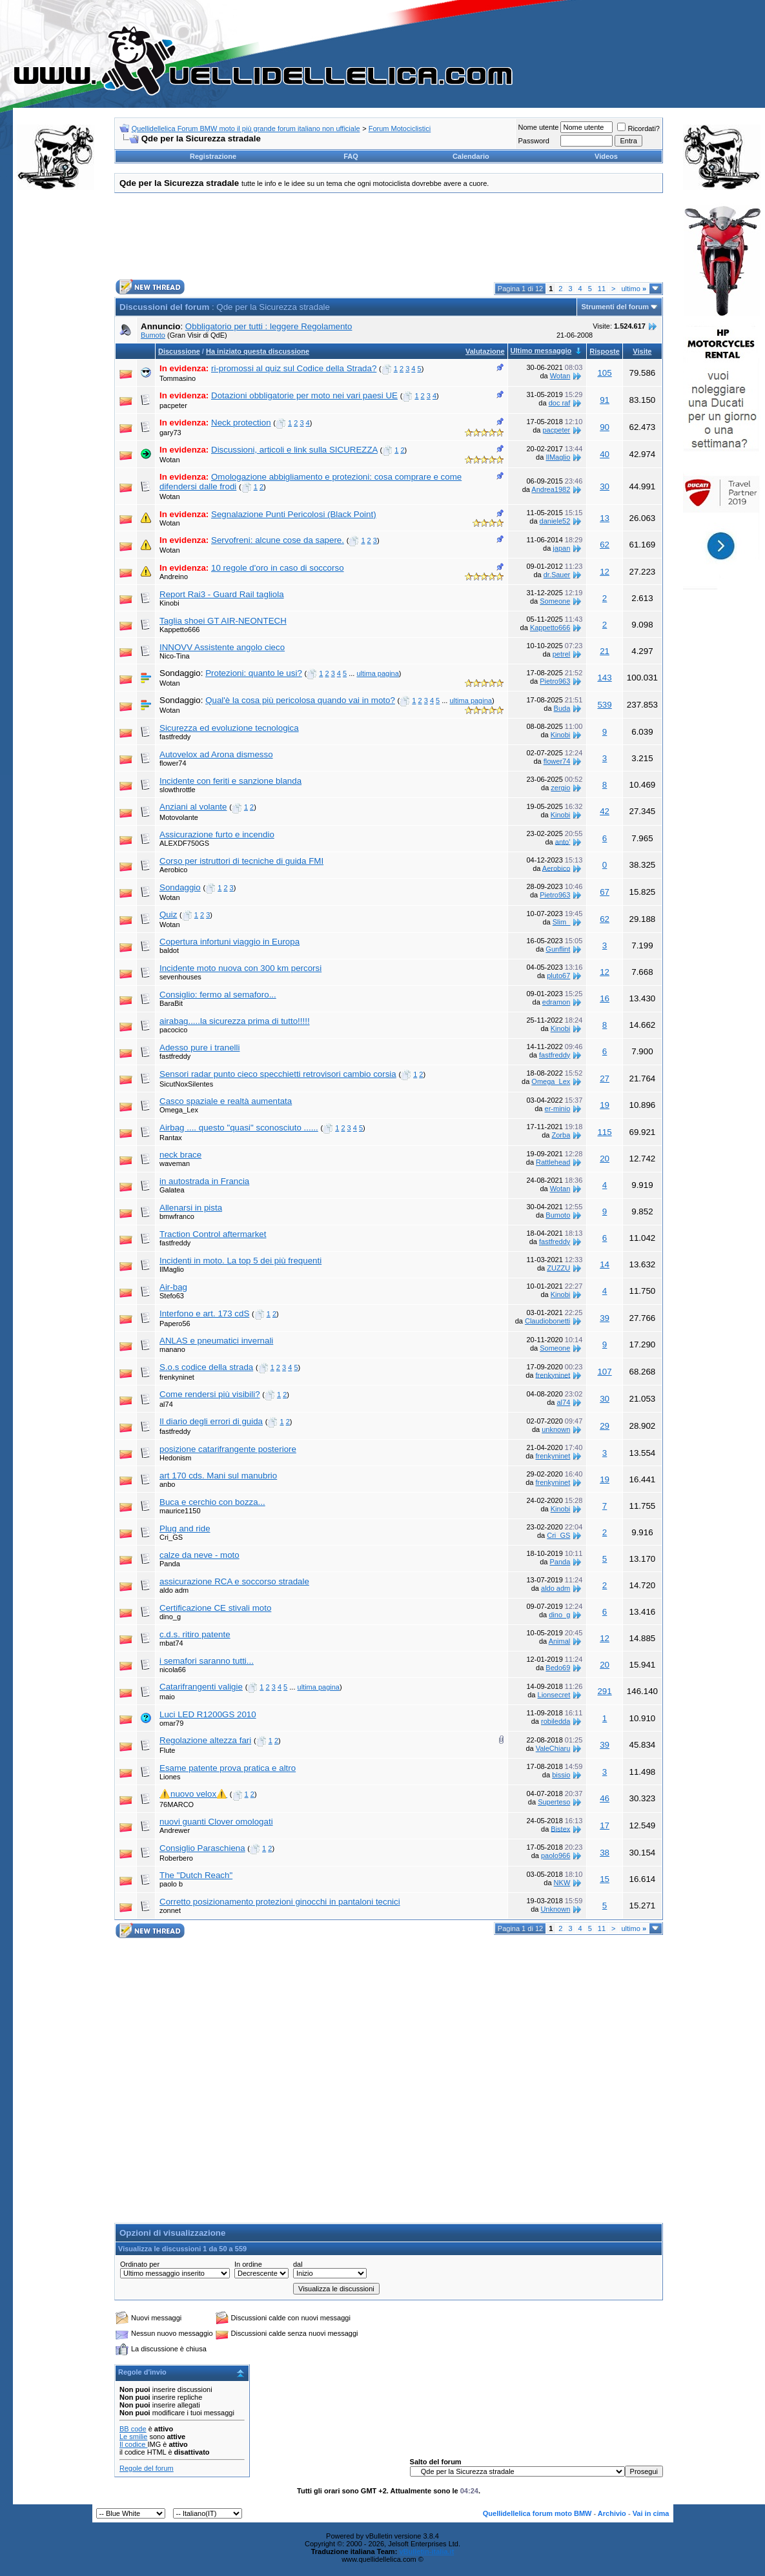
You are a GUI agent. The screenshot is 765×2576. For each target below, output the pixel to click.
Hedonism (175, 1458)
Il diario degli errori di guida (211, 1421)
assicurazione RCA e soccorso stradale (234, 1581)
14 (604, 1264)
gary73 (170, 432)
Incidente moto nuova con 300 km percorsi (240, 968)
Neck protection (241, 422)
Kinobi (169, 603)
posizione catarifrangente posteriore (227, 1449)
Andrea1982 (550, 489)
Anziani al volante (193, 807)
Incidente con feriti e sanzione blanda (230, 781)
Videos (606, 156)
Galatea (172, 1190)
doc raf (560, 403)
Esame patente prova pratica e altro (227, 1768)
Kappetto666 (179, 629)
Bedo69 (558, 1667)
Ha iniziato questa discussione (257, 351)
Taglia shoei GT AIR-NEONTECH (223, 621)
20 (604, 1158)
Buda (562, 708)
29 (604, 1426)
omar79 (171, 1723)
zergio (560, 788)
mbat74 (171, 1643)
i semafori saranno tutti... (206, 1661)
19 (604, 1105)
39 (604, 1318)
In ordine (248, 2264)
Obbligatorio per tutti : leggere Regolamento (268, 326)
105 (604, 373)
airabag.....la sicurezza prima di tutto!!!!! (234, 1021)
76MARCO (176, 1804)
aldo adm (174, 1590)
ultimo (633, 288)
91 (604, 400)
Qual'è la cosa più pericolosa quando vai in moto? (300, 700)
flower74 (173, 763)
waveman (174, 1163)
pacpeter (173, 405)
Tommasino (177, 378)
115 (604, 1132)
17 (604, 1825)
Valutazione (485, 351)
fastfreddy (174, 737)
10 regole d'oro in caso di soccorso (277, 568)
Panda (169, 1564)
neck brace (180, 1155)
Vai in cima (651, 2513)
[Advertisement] (55, 396)
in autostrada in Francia (204, 1181)
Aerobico (173, 870)
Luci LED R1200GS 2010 (207, 1714)
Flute (167, 1750)
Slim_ (562, 922)
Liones (169, 1777)
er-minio (558, 1108)
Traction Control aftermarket (212, 1234)
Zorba (561, 1135)
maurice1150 (180, 1511)
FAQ (350, 156)
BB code (133, 2429)
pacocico (173, 1030)
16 (604, 998)
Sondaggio (180, 887)
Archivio (612, 2513)
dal (298, 2264)
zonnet (170, 1910)
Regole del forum (146, 2468)
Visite (642, 351)
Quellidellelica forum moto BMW (537, 2513)
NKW (562, 1882)
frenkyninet (176, 1377)
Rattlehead (553, 1162)
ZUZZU (558, 1268)
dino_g (170, 1616)
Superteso (554, 1802)
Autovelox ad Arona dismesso (216, 754)
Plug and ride (184, 1528)
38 (604, 1852)
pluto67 (558, 975)
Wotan (560, 376)
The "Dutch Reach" (195, 1875)
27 (604, 1078)
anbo (167, 1484)
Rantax (170, 1137)
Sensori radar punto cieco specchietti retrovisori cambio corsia (277, 1074)
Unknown (555, 1909)
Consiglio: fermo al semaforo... (217, 994)
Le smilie (133, 2436)
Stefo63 (171, 1296)
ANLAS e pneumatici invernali (216, 1340)
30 (604, 486)
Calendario (471, 156)
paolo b (171, 1884)
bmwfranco (176, 1216)
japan (561, 548)
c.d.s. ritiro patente (194, 1634)
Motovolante (178, 817)
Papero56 (174, 1323)
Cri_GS (171, 1537)
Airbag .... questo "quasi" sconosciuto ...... (238, 1127)
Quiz (168, 914)
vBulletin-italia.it (426, 2551)
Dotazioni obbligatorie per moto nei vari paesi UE (304, 395)
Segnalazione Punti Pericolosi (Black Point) (293, 514)
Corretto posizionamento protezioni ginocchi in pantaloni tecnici (279, 1901)
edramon (556, 1002)
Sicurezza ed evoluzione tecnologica (229, 728)
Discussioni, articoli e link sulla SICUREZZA (294, 450)
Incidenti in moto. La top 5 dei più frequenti (240, 1260)
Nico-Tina (174, 656)
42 (604, 811)
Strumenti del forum (615, 307)
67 (604, 892)
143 (604, 677)
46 (604, 1798)
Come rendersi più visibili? (209, 1394)
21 (604, 651)
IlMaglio (558, 457)
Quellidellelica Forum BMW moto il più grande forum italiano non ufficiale (246, 128)
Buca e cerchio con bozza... (212, 1502)
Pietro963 (555, 681)
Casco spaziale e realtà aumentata (225, 1101)
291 (604, 1691)
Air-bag (173, 1287)
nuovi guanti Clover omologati (216, 1821)
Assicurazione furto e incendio (216, 834)
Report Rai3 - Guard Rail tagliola (221, 594)
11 (602, 288)
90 (604, 427)
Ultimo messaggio (541, 350)
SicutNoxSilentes (186, 1084)
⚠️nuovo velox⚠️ (193, 1794)
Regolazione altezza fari (205, 1740)
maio (167, 1697)
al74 (166, 1404)
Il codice (133, 2444)
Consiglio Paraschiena (202, 1848)
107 (604, 1371)
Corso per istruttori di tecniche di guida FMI (241, 861)
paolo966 (555, 1855)
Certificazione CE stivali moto (215, 1608)
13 (604, 518)
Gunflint (558, 949)
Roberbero (176, 1858)
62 (604, 544)
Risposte (604, 351)
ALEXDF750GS (184, 843)
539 (604, 705)
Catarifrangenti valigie (201, 1687)
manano (172, 1349)
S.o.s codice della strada (206, 1367)
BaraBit (171, 1003)
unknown (556, 1429)
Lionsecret (554, 1695)
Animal (560, 1641)
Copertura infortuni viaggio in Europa (229, 941)
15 (604, 1879)
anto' (563, 841)
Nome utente (538, 127)
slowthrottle (177, 789)
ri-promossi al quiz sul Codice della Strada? (293, 368)
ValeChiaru (553, 1748)
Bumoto (153, 335)
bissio (561, 1775)
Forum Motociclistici (400, 128)
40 (604, 454)
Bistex (560, 1828)
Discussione (179, 351)
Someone (555, 601)
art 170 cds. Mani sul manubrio (218, 1475)
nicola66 (172, 1669)
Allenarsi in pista (190, 1207)
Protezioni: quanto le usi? (253, 673)
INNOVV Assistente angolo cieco (222, 647)
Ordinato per (139, 2264)
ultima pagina (377, 673)
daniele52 (555, 521)
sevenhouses (180, 977)
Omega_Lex (550, 1081)
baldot (169, 950)
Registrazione (213, 156)
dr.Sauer (557, 574)
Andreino (173, 576)
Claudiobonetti (547, 1321)
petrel (562, 654)
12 (604, 572)
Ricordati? (638, 128)
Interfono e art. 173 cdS (204, 1313)
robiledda (555, 1721)
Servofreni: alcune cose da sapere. (277, 540)
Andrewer (174, 1830)
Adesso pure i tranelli (199, 1047)
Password (533, 141)
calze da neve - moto (199, 1555)
